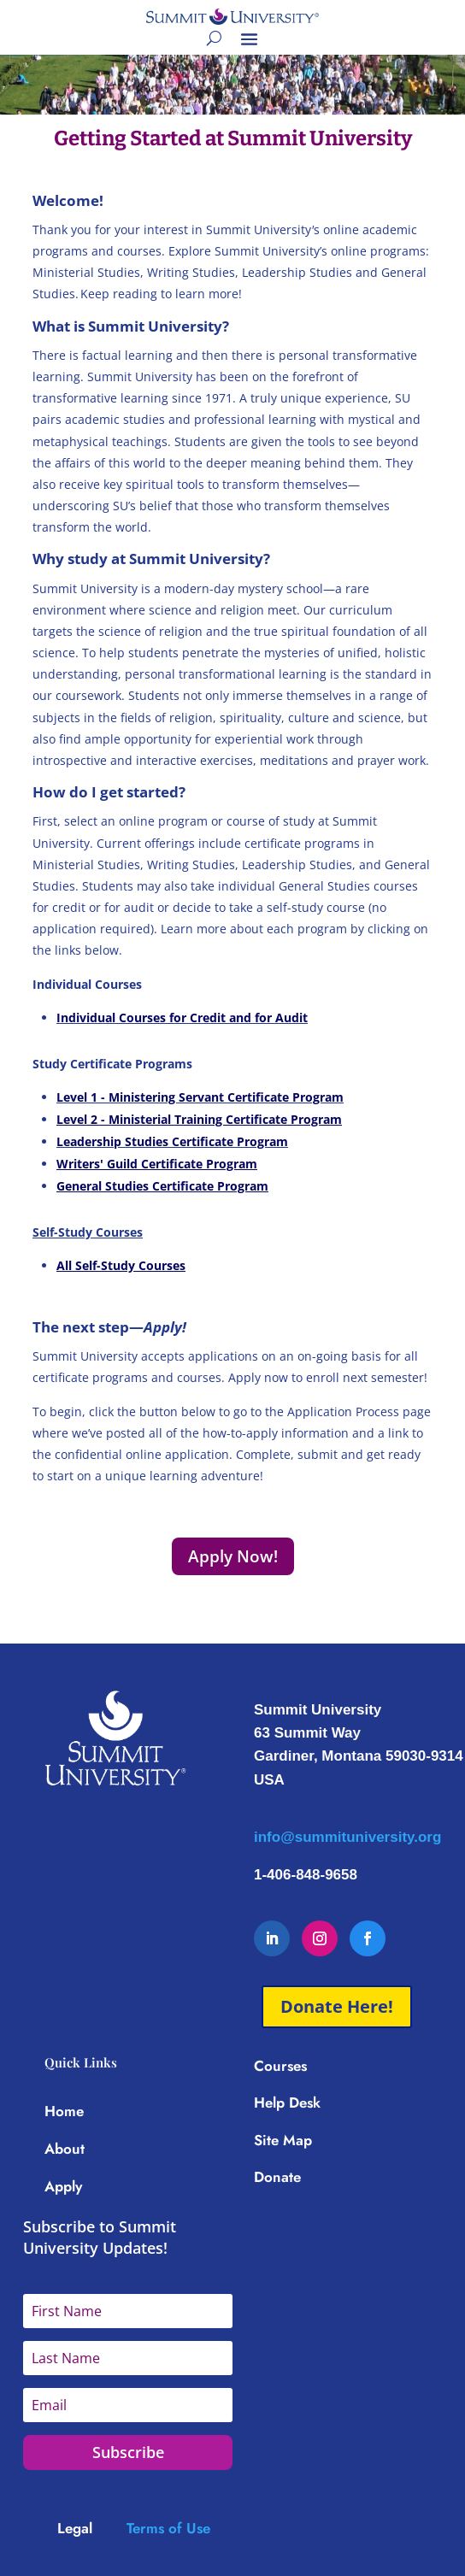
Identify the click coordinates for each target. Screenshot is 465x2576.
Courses (280, 2066)
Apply (63, 2186)
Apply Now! (233, 1556)
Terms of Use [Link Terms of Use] (168, 2528)
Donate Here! (336, 2006)
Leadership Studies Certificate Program (172, 1141)
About (64, 2148)
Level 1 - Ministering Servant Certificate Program (200, 1097)
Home (64, 2111)
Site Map (283, 2140)
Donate (277, 2177)
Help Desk (287, 2102)
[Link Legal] (92, 2528)
